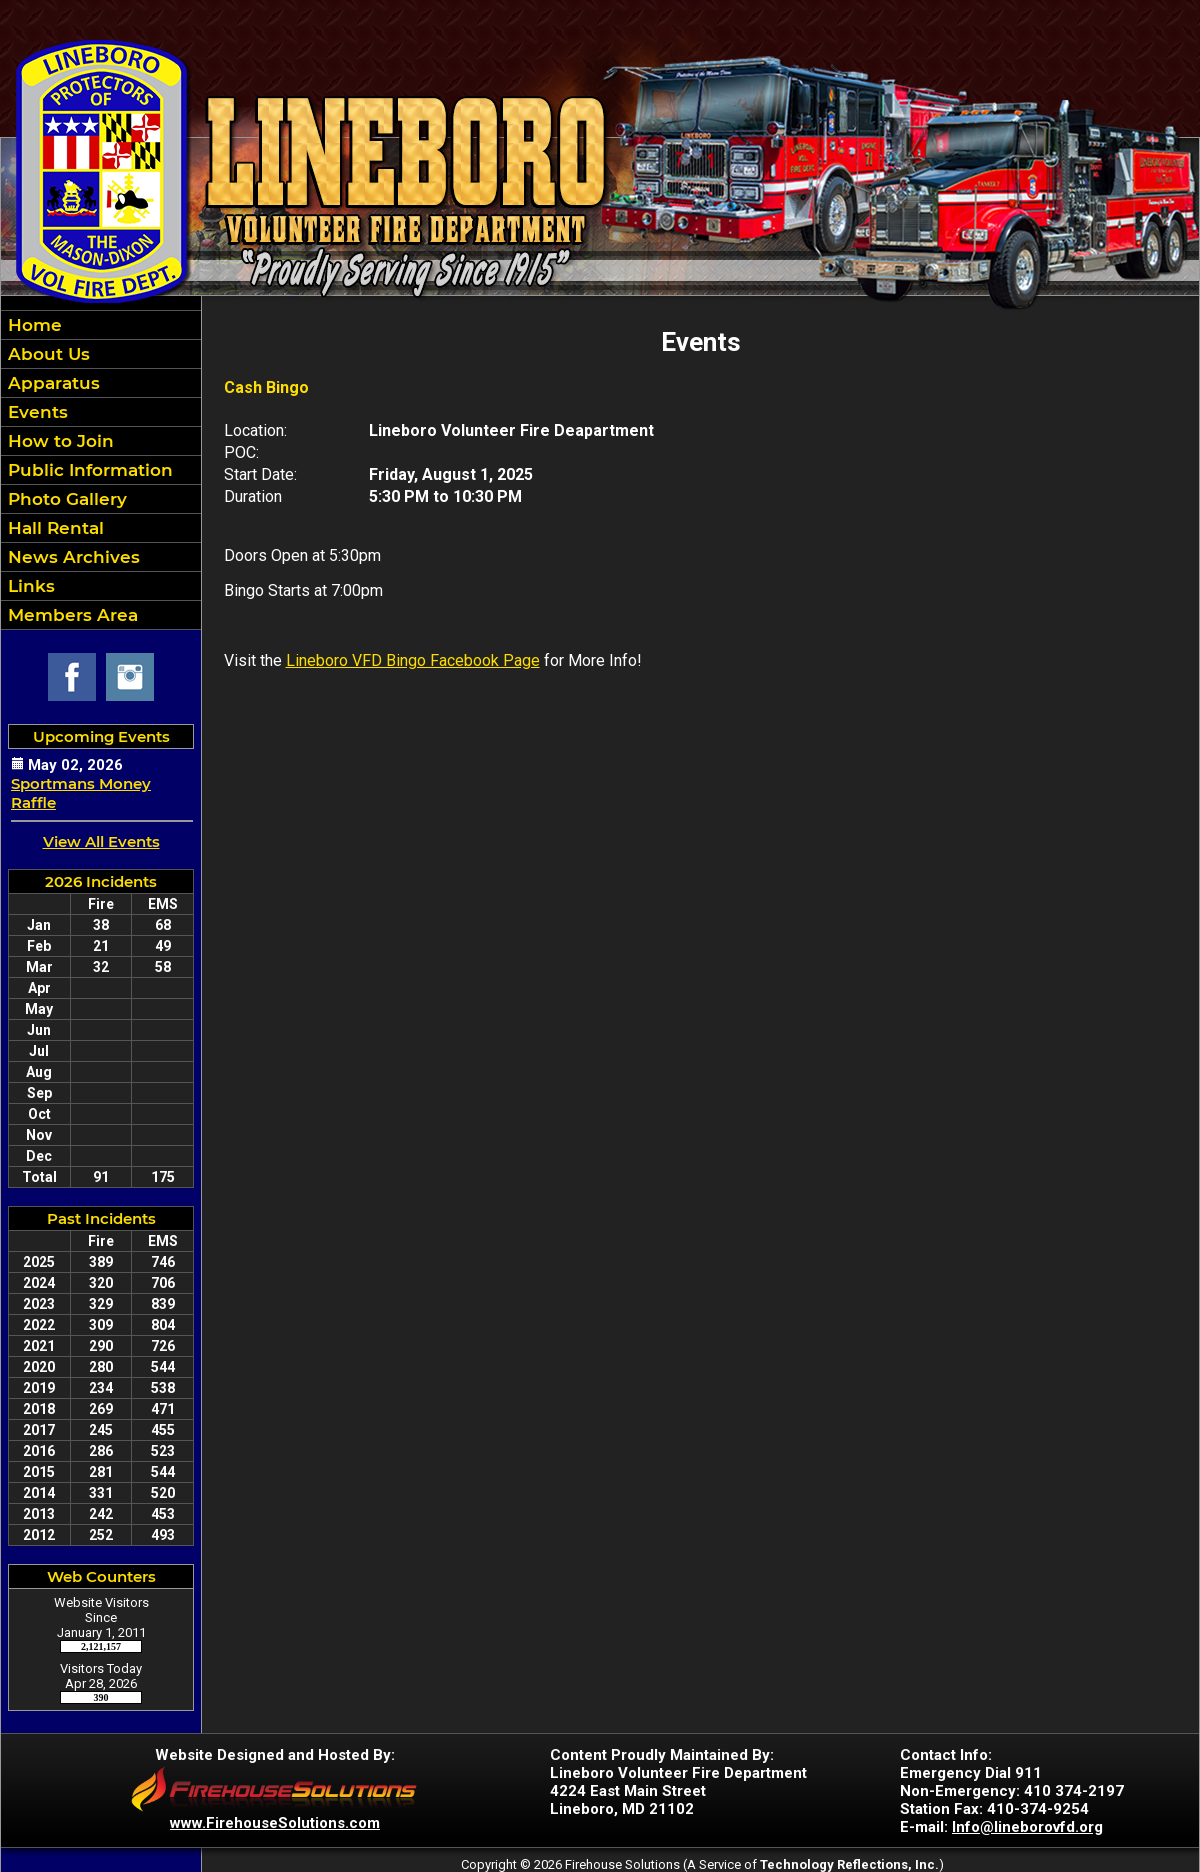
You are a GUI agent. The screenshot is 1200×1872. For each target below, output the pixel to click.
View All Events (101, 841)
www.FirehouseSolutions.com (275, 1823)
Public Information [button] (88, 470)
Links (29, 586)
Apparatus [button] (51, 383)
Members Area (70, 615)
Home (32, 325)
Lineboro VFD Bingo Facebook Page (413, 660)
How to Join (58, 441)
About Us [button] (46, 354)
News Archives (71, 557)
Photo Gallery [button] (65, 499)
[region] (101, 470)
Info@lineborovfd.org (1027, 1827)
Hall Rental (53, 528)
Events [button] (35, 412)
